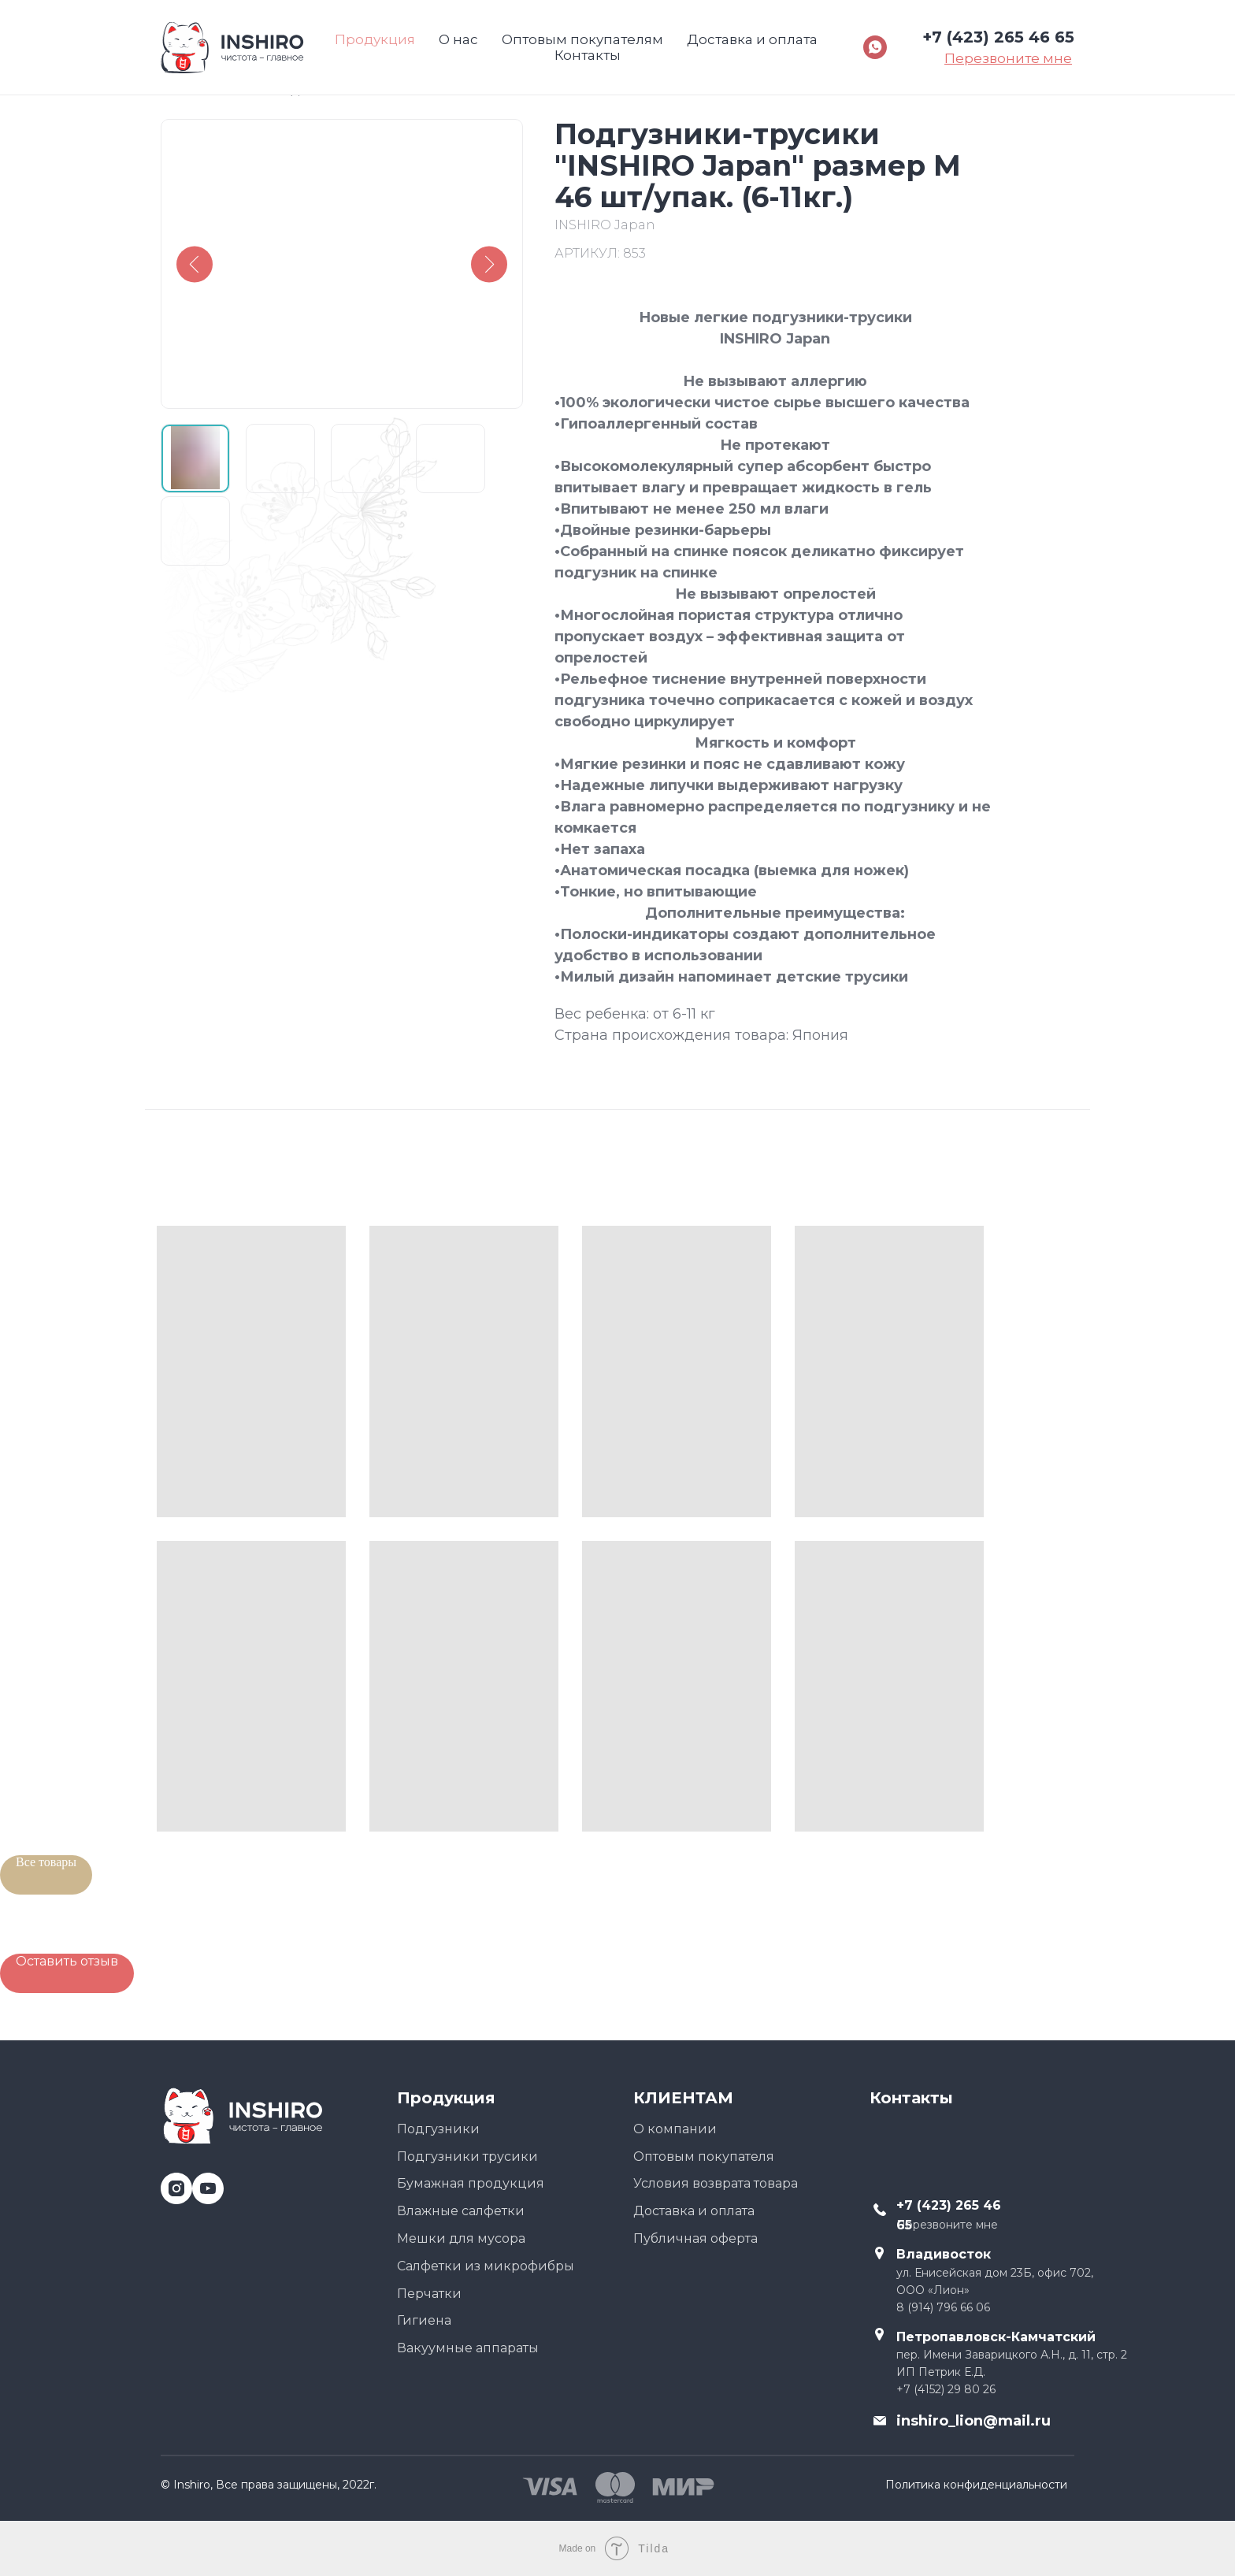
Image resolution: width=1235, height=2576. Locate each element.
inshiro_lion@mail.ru (973, 2420)
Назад (278, 90)
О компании (675, 2128)
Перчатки (429, 2293)
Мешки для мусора (461, 2238)
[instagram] (170, 2182)
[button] (67, 1973)
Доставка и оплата (694, 2210)
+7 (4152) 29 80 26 (946, 2389)
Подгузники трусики (467, 2156)
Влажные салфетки (461, 2210)
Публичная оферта (695, 2238)
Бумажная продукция (470, 2183)
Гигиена (424, 2320)
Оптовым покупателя (703, 2156)
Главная (188, 90)
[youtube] (202, 2182)
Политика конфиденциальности (976, 2485)
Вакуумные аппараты (468, 2347)
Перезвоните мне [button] (947, 2225)
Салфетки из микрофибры (485, 2266)
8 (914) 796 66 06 (943, 2307)
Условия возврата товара (715, 2183)
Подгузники (438, 2128)
